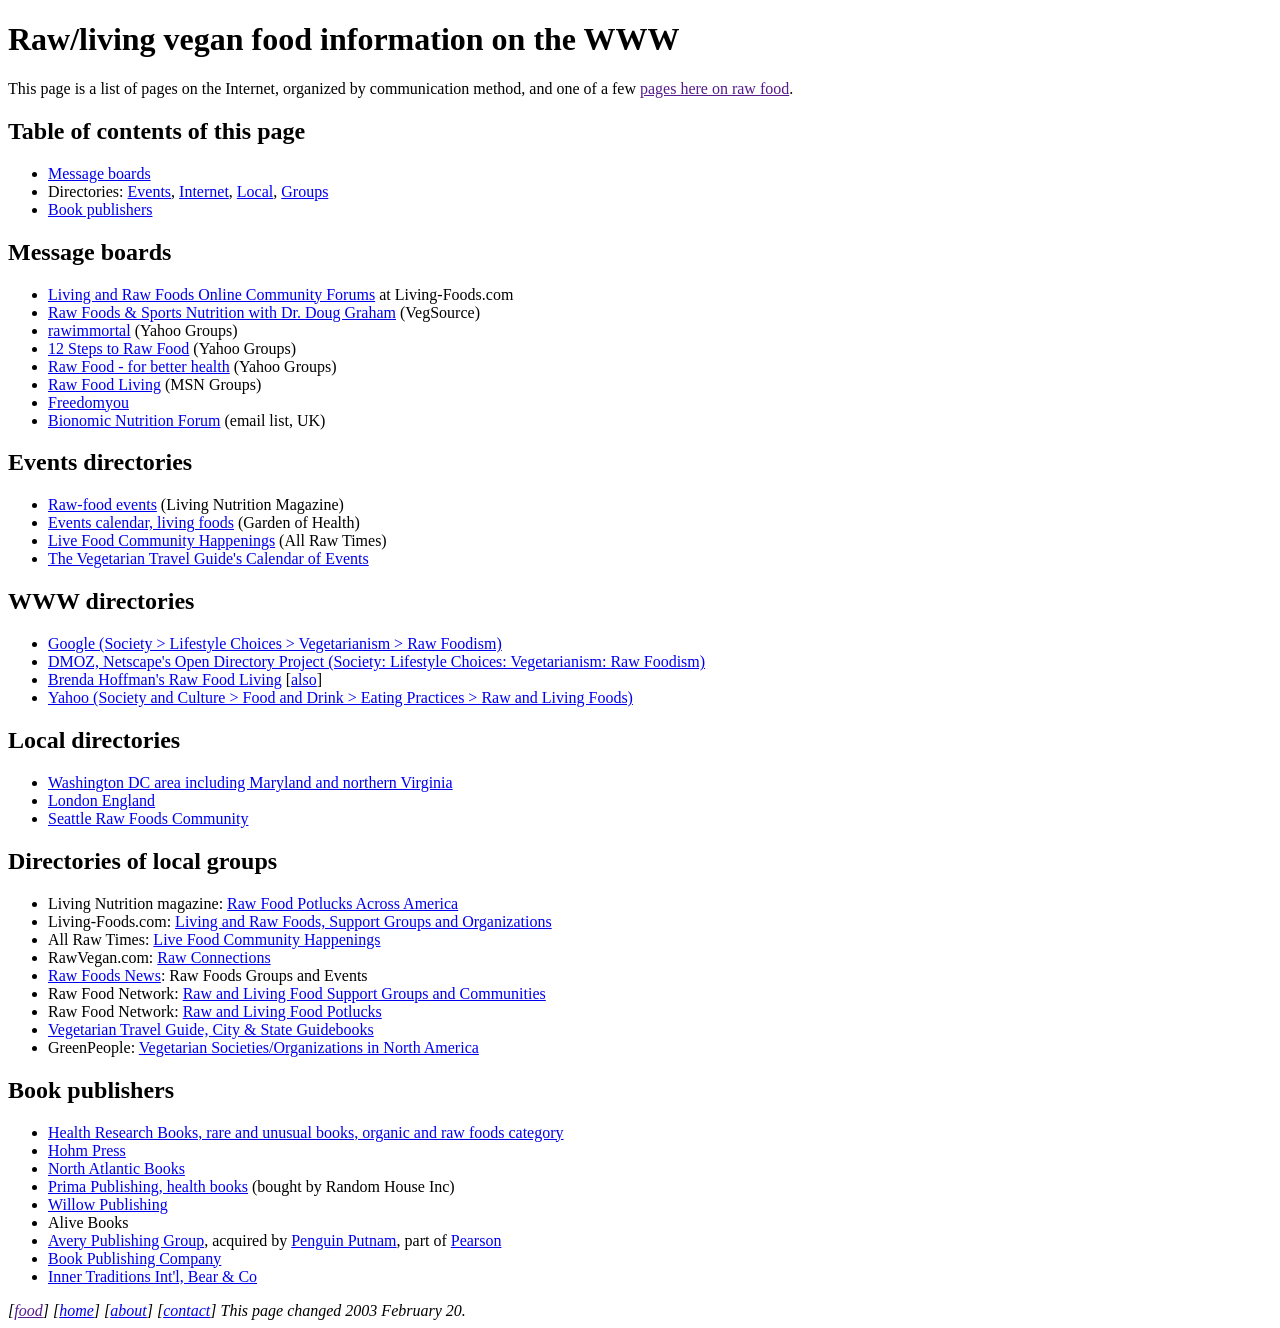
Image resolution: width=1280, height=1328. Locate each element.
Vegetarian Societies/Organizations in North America (309, 1047)
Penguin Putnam (343, 1240)
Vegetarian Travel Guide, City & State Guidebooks (211, 1029)
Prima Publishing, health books (148, 1186)
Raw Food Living (104, 384)
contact (186, 1310)
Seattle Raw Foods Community (148, 818)
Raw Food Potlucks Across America (342, 903)
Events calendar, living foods (141, 522)
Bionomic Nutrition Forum (134, 420)
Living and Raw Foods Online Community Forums (211, 294)
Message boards (99, 173)
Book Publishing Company (134, 1258)
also (304, 679)
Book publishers (100, 209)
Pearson (476, 1240)
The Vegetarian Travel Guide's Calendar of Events (208, 558)
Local (255, 191)
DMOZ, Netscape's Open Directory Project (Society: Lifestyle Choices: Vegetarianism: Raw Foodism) (376, 661)
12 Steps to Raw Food (118, 348)
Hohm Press (87, 1150)
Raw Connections (213, 957)
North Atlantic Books (116, 1168)
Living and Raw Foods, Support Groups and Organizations (363, 921)
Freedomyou (88, 402)
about (128, 1310)
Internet (204, 191)
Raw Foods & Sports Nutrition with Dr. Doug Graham (222, 312)
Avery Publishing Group (126, 1240)
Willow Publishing (108, 1204)
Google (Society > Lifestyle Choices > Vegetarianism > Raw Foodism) (275, 643)
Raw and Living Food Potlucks (282, 1011)
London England (101, 800)
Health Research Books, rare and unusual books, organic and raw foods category (306, 1132)
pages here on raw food (714, 88)
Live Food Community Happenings (161, 540)
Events (150, 191)
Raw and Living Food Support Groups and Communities (364, 993)
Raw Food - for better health (139, 366)
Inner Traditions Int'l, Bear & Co (152, 1276)
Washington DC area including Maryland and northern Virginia (250, 782)
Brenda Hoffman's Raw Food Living (165, 679)
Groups (304, 191)
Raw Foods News (104, 975)
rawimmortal (89, 330)
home (76, 1310)
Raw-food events (102, 504)
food (28, 1310)
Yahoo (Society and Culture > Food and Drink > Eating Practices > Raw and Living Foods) (340, 697)
